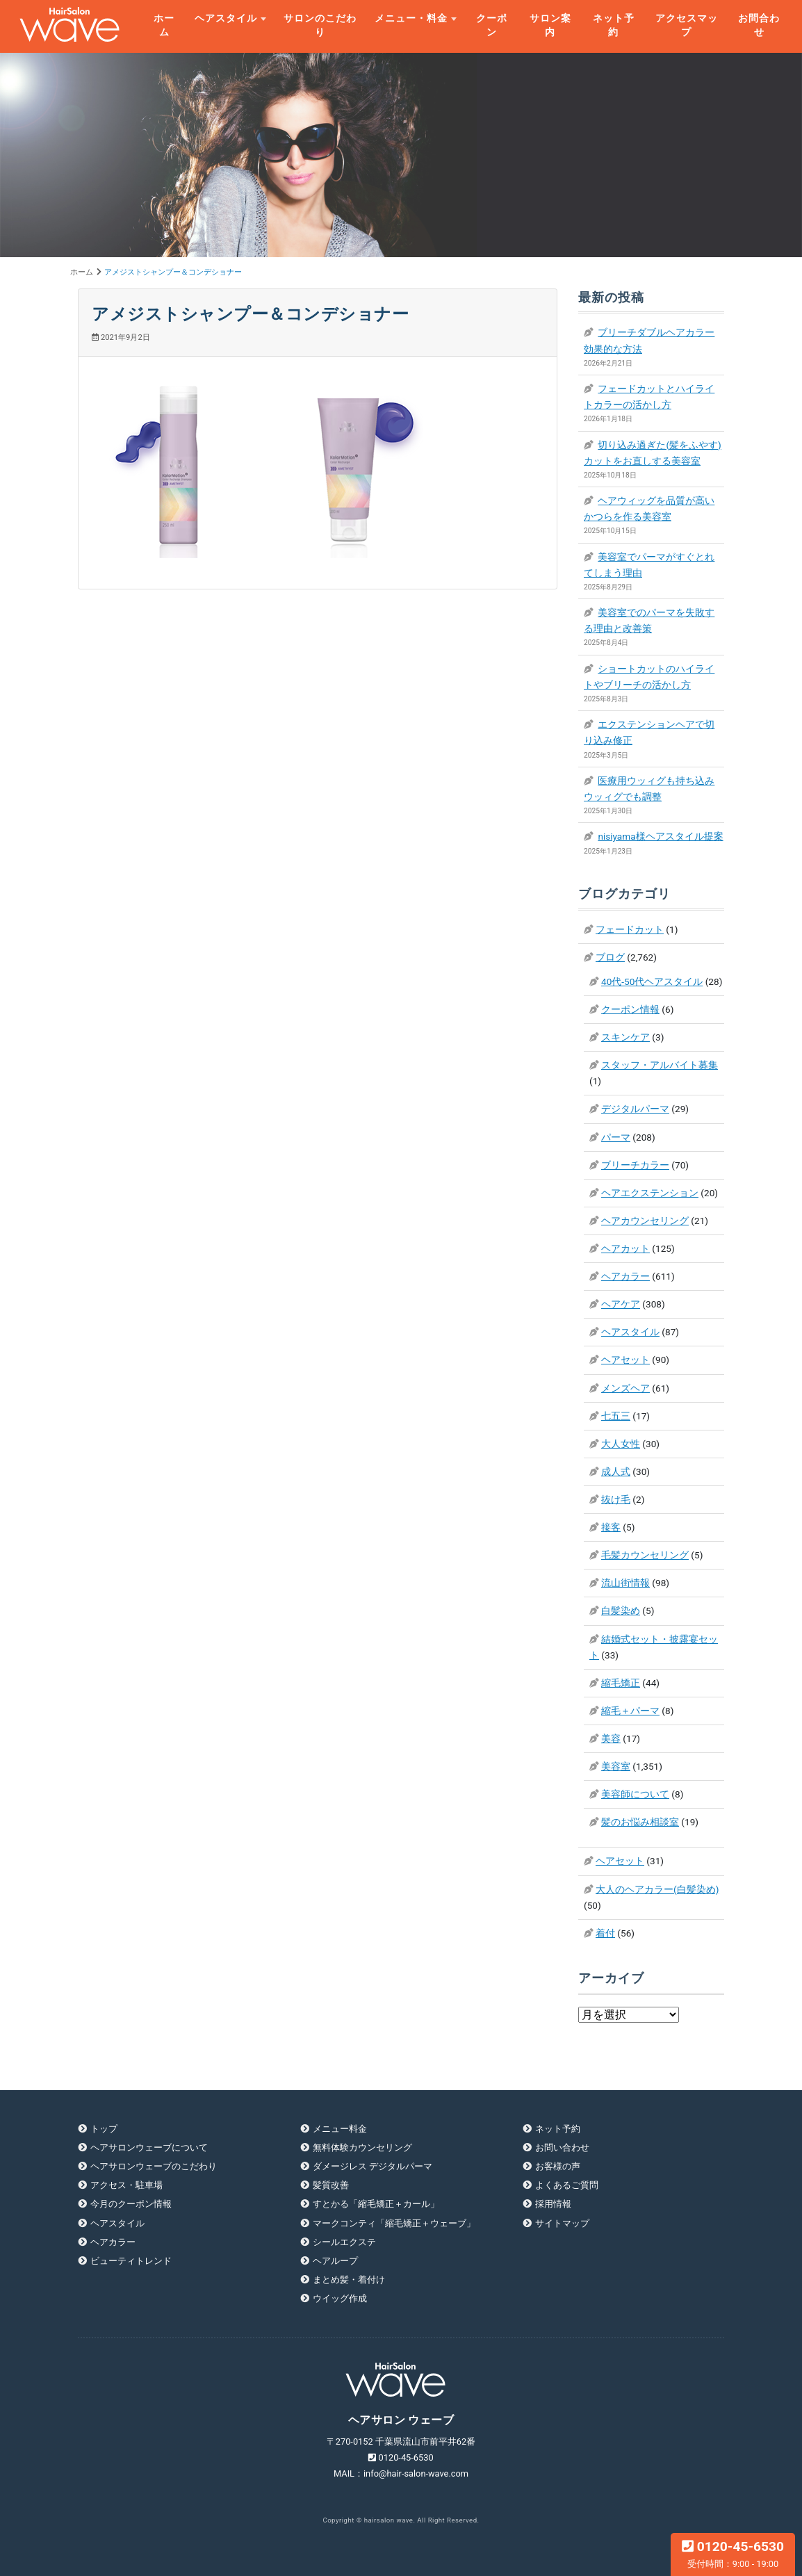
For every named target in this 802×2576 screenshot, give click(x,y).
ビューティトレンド (131, 2261)
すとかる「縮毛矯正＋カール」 (376, 2204)
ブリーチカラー (635, 1165)
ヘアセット (625, 1359)
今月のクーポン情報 (131, 2204)
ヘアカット (625, 1248)
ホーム (164, 25)
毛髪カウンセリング (645, 1554)
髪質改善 (331, 2185)
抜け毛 (615, 1499)
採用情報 (553, 2204)
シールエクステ (344, 2242)
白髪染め (620, 1610)
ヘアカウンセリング (645, 1220)
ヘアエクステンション (649, 1192)
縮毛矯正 (620, 1682)
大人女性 (620, 1443)
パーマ (615, 1137)
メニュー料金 (340, 2128)
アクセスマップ (686, 25)
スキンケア (625, 1037)
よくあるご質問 (566, 2185)
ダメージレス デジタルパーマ (372, 2166)
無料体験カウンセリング (362, 2147)
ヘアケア (620, 1304)
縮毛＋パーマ (630, 1710)
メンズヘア (625, 1388)
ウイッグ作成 (340, 2298)
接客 (611, 1527)
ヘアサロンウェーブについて (149, 2147)
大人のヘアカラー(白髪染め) (657, 1889)
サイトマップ (562, 2223)
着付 (605, 1933)
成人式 (615, 1471)
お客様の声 (557, 2166)
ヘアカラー (625, 1276)
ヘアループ (335, 2261)
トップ (103, 2128)
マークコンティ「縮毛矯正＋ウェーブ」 (394, 2223)
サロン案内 (550, 25)
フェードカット (630, 929)
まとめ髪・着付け (349, 2279)
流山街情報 (625, 1582)
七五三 (615, 1415)
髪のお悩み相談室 (640, 1821)
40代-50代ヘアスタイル (652, 981)
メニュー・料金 (411, 18)
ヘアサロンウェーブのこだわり (153, 2166)
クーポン (491, 25)
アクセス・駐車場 (126, 2185)
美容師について (635, 1794)
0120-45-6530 (733, 2553)
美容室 (615, 1766)
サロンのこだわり (320, 25)
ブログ (610, 957)
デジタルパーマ (635, 1108)
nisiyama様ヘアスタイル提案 (660, 836)
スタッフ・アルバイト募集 (659, 1064)
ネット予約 (614, 25)
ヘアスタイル (226, 18)
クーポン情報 (630, 1009)
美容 (611, 1738)
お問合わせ (759, 25)
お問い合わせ (562, 2147)
